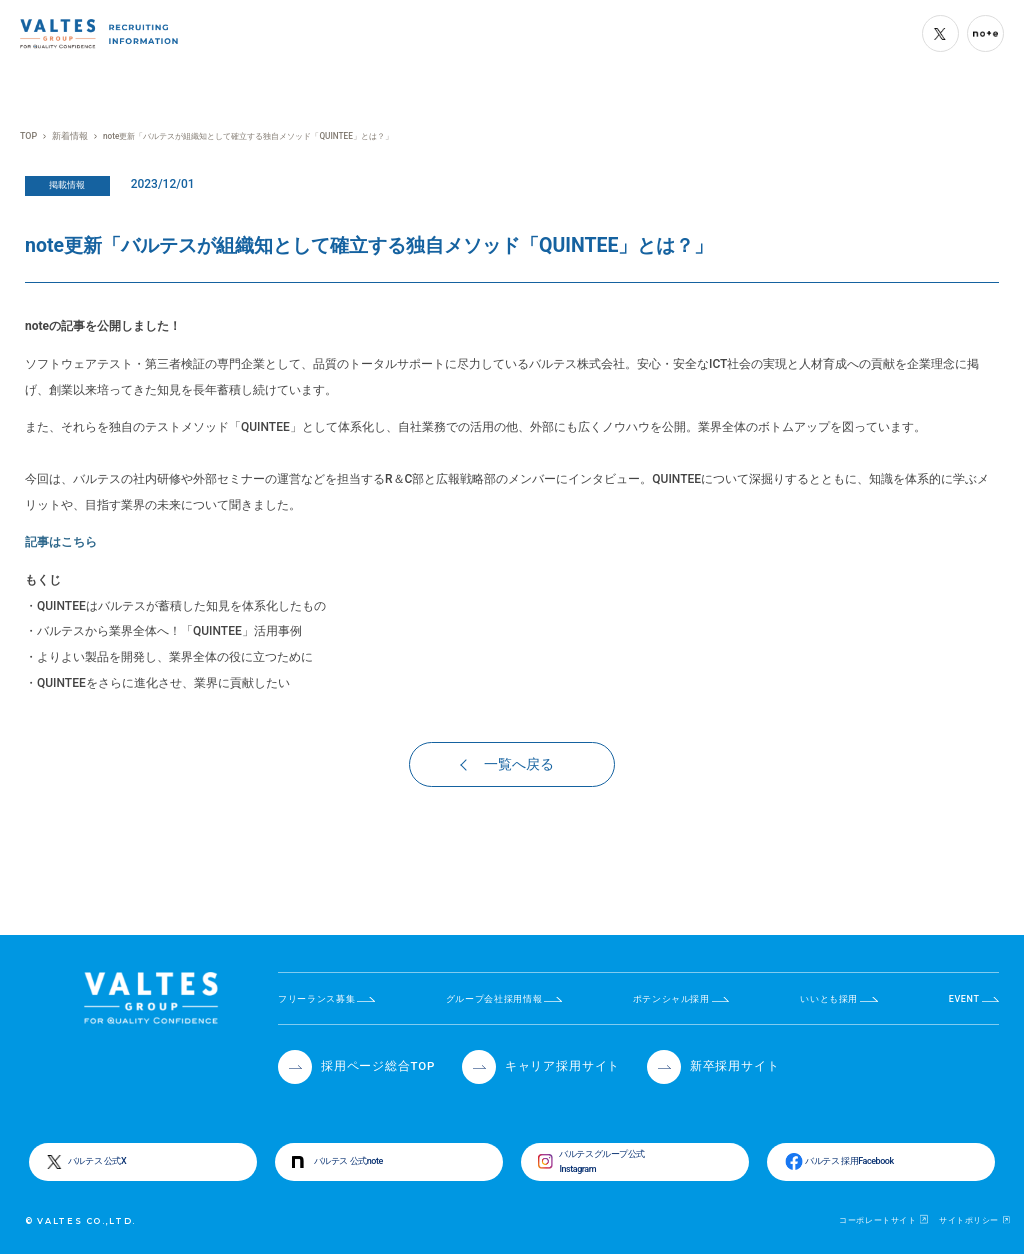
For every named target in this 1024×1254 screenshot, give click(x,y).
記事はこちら (61, 542)
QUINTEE (265, 427)
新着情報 (67, 136)
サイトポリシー (969, 1219)
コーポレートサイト (877, 1219)
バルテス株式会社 (577, 364)
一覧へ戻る (507, 765)
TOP (28, 136)
